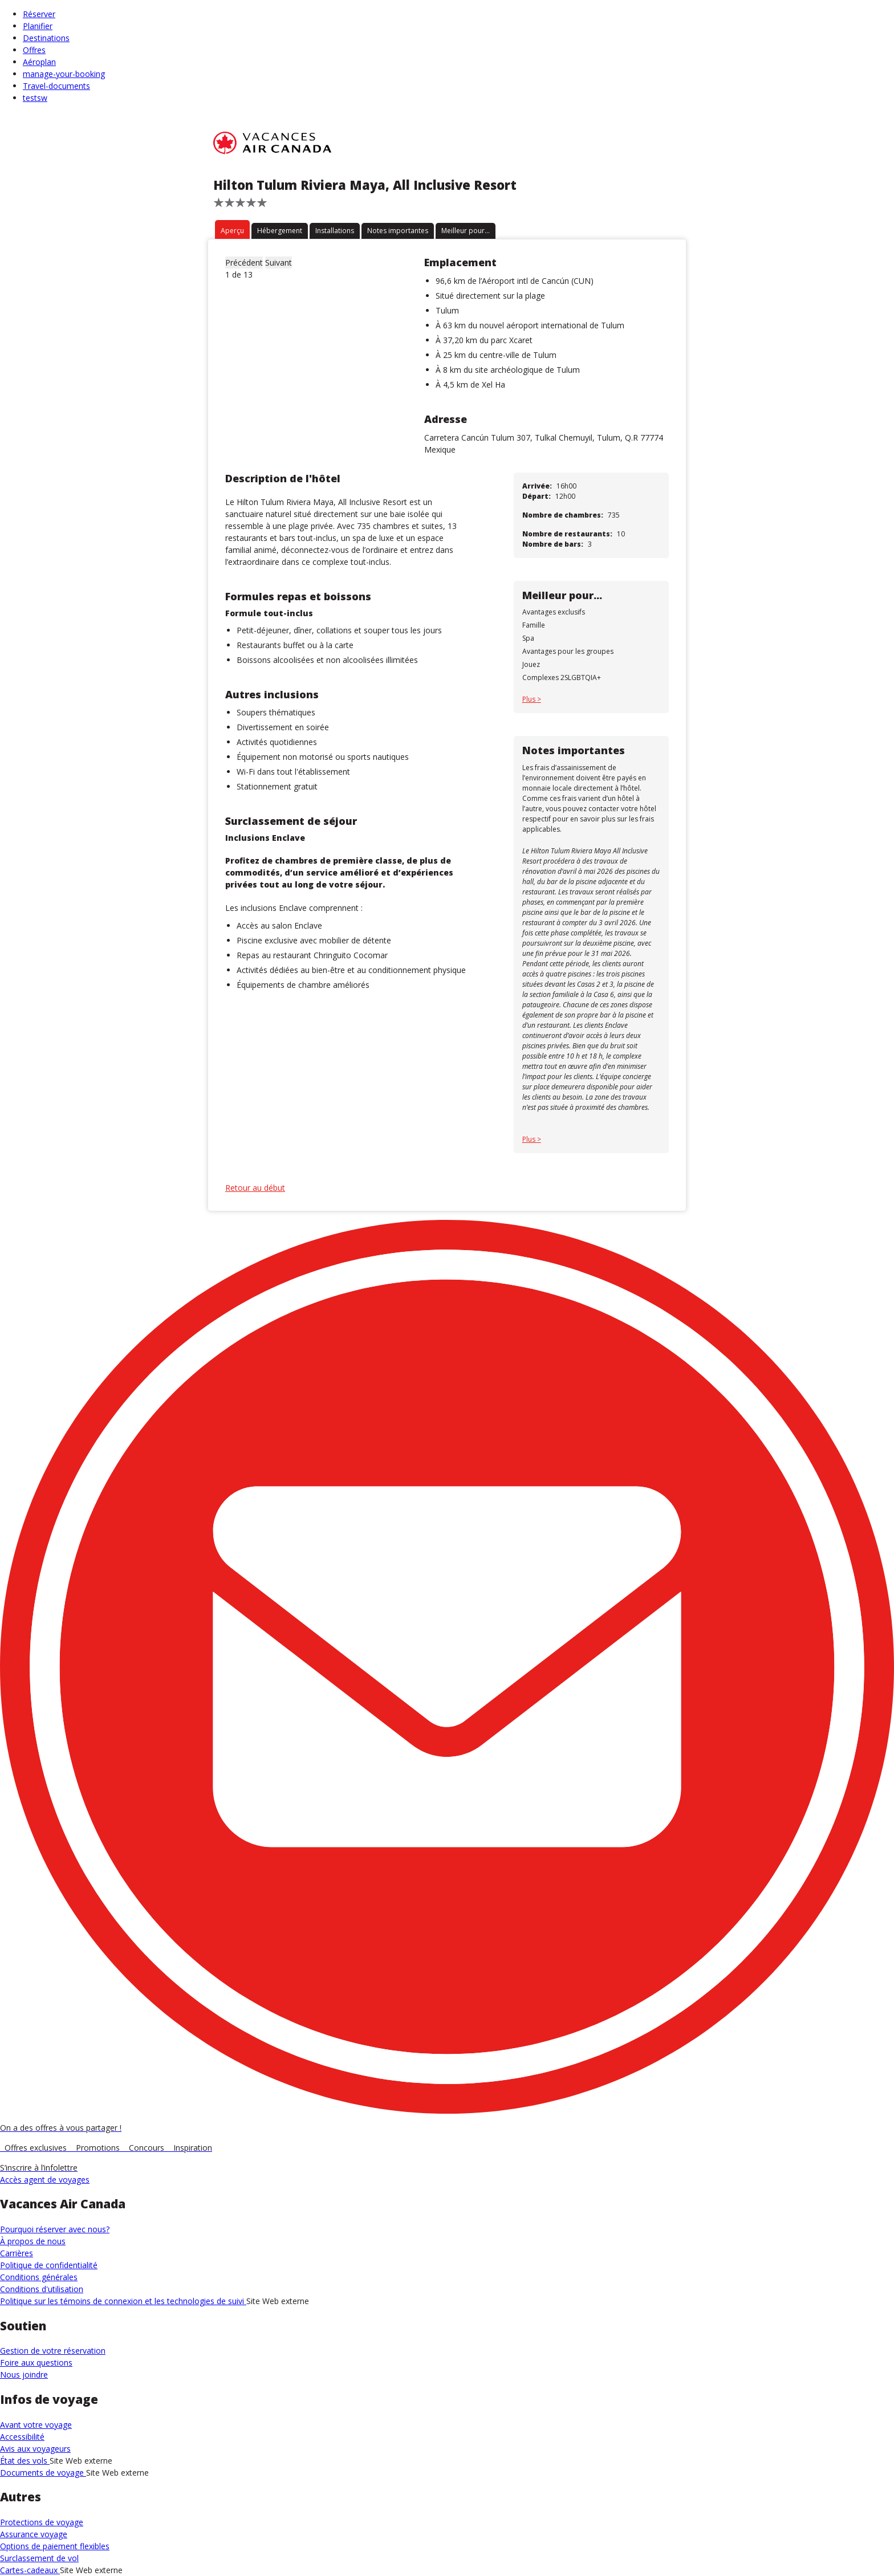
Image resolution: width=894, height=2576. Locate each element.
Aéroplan (39, 61)
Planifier (37, 26)
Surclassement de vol (39, 2558)
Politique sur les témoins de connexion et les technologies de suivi (123, 2301)
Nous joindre (24, 2374)
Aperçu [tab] (232, 230)
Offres (34, 49)
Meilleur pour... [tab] (465, 230)
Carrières (16, 2253)
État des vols (25, 2460)
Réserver (39, 14)
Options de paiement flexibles (54, 2546)
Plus (529, 699)
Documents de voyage (43, 2472)
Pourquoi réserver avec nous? (54, 2229)
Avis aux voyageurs (35, 2448)
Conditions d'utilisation (41, 2289)
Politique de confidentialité (48, 2265)
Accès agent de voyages (45, 2179)
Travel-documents (56, 85)
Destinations (46, 37)
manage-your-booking (64, 73)
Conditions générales (39, 2277)
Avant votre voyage (36, 2424)
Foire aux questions (36, 2362)
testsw (35, 97)
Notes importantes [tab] (397, 230)
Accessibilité (22, 2436)
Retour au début (255, 1187)
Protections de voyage (41, 2522)
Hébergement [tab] (279, 230)
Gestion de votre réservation (52, 2350)
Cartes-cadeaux (30, 2570)
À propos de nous (33, 2241)
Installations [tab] (334, 230)
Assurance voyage (33, 2534)
